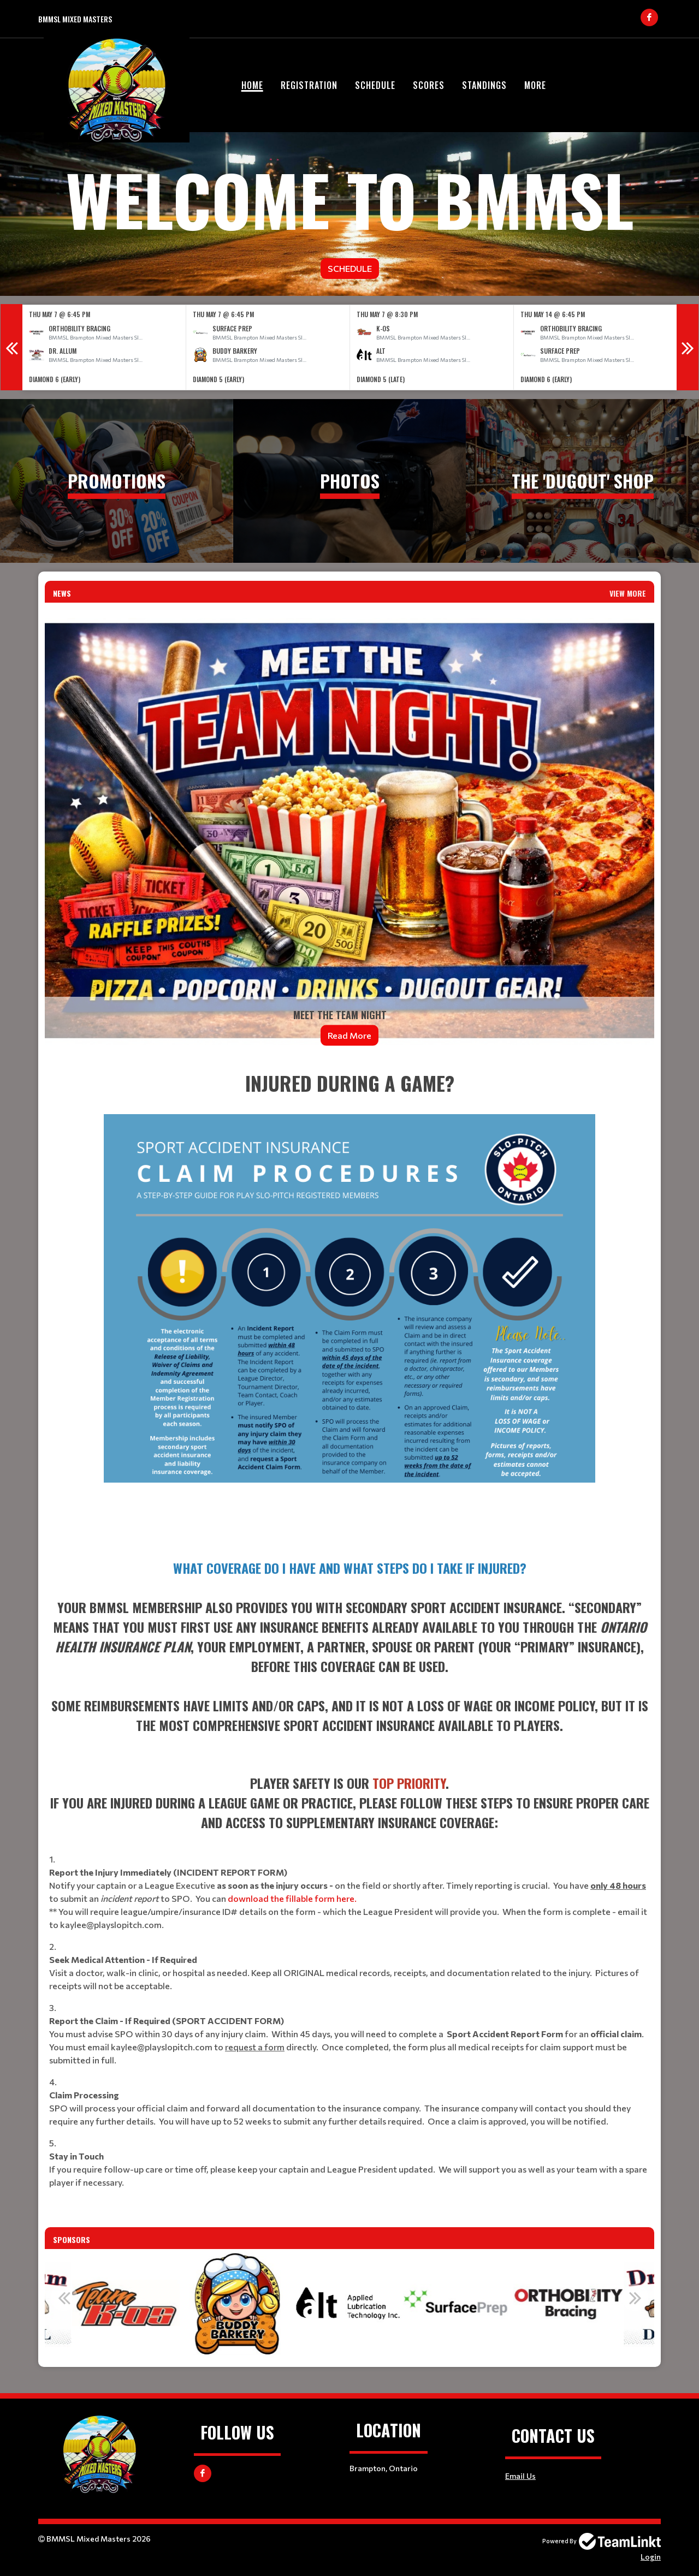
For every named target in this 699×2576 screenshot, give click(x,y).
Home (252, 85)
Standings (484, 85)
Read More (349, 1035)
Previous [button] (11, 347)
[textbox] (349, 1305)
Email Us (520, 2475)
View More (627, 593)
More (535, 85)
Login (651, 2556)
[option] (104, 347)
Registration (309, 85)
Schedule (375, 85)
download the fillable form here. (292, 1898)
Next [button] (687, 347)
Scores (429, 85)
